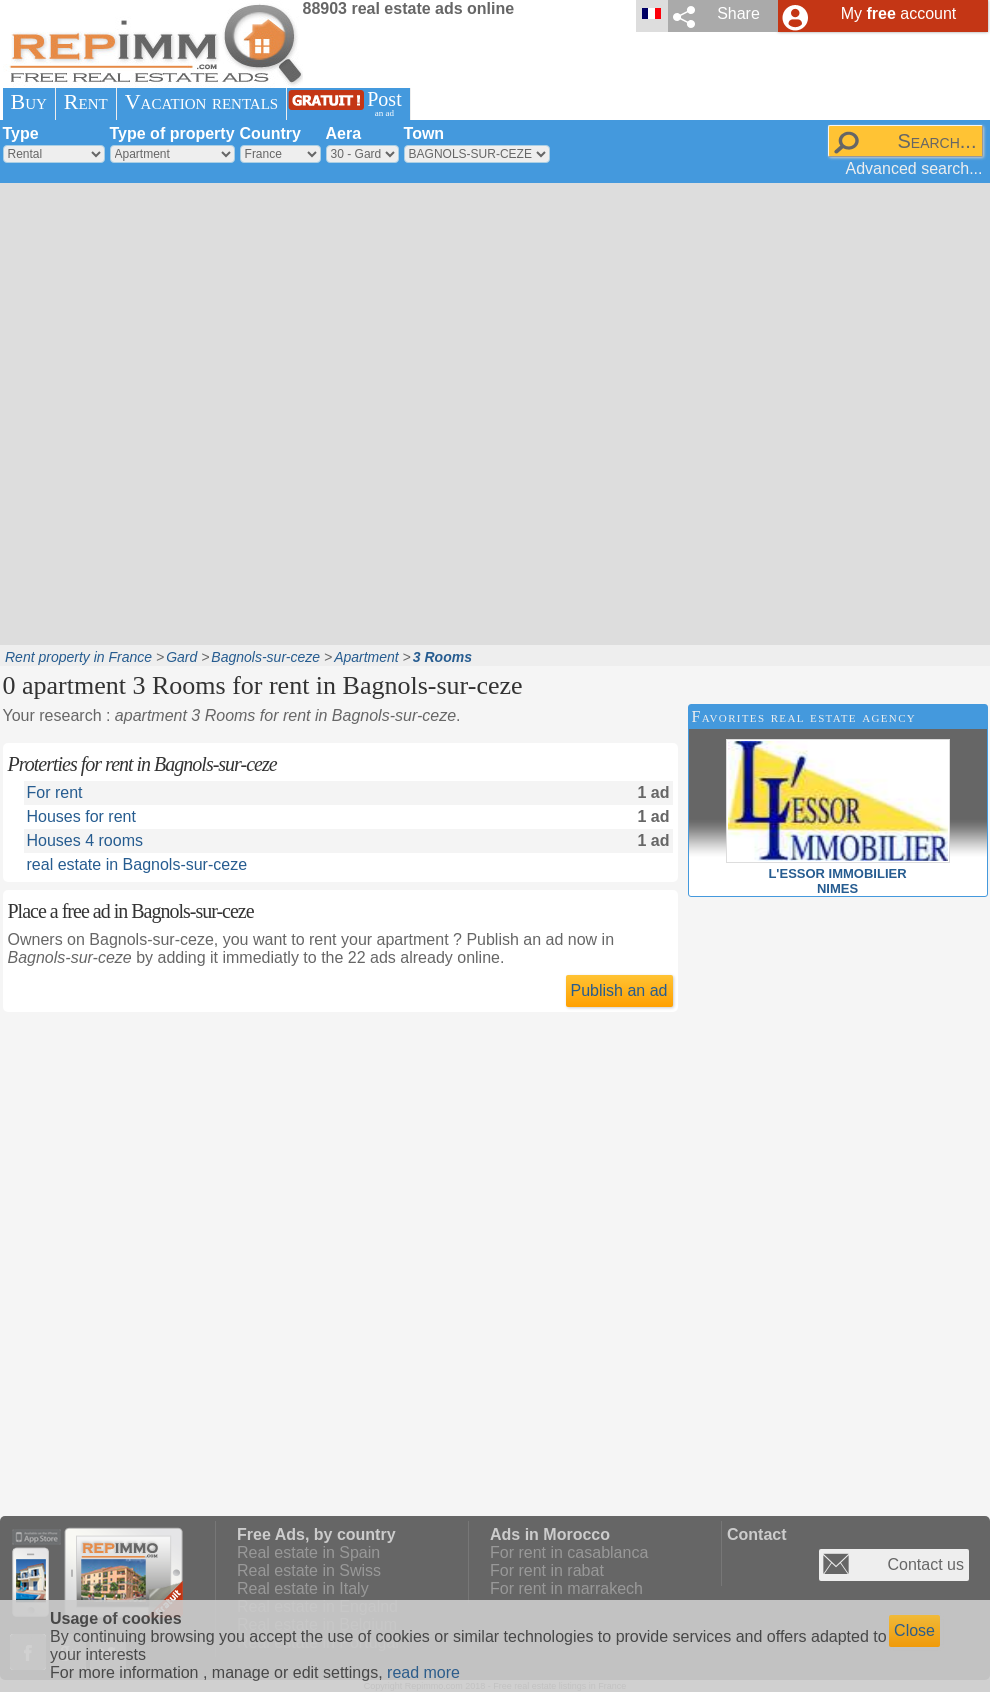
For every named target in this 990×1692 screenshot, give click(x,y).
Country (270, 133)
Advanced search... (914, 168)
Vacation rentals (202, 101)
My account (899, 13)
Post (384, 103)
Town (424, 133)
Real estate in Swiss (309, 1570)
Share (738, 13)
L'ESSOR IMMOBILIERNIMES (838, 873)
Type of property (172, 133)
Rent (86, 101)
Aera (344, 133)
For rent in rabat (547, 1570)
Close (914, 1630)
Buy (29, 101)
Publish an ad (619, 990)
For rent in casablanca (569, 1552)
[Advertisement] (230, 412)
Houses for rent (81, 816)
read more (423, 1672)
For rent (55, 792)
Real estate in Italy (303, 1588)
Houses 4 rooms (85, 840)
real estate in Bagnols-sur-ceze (137, 864)
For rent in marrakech (566, 1588)
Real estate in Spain (308, 1552)
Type (21, 133)
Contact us (926, 1564)
